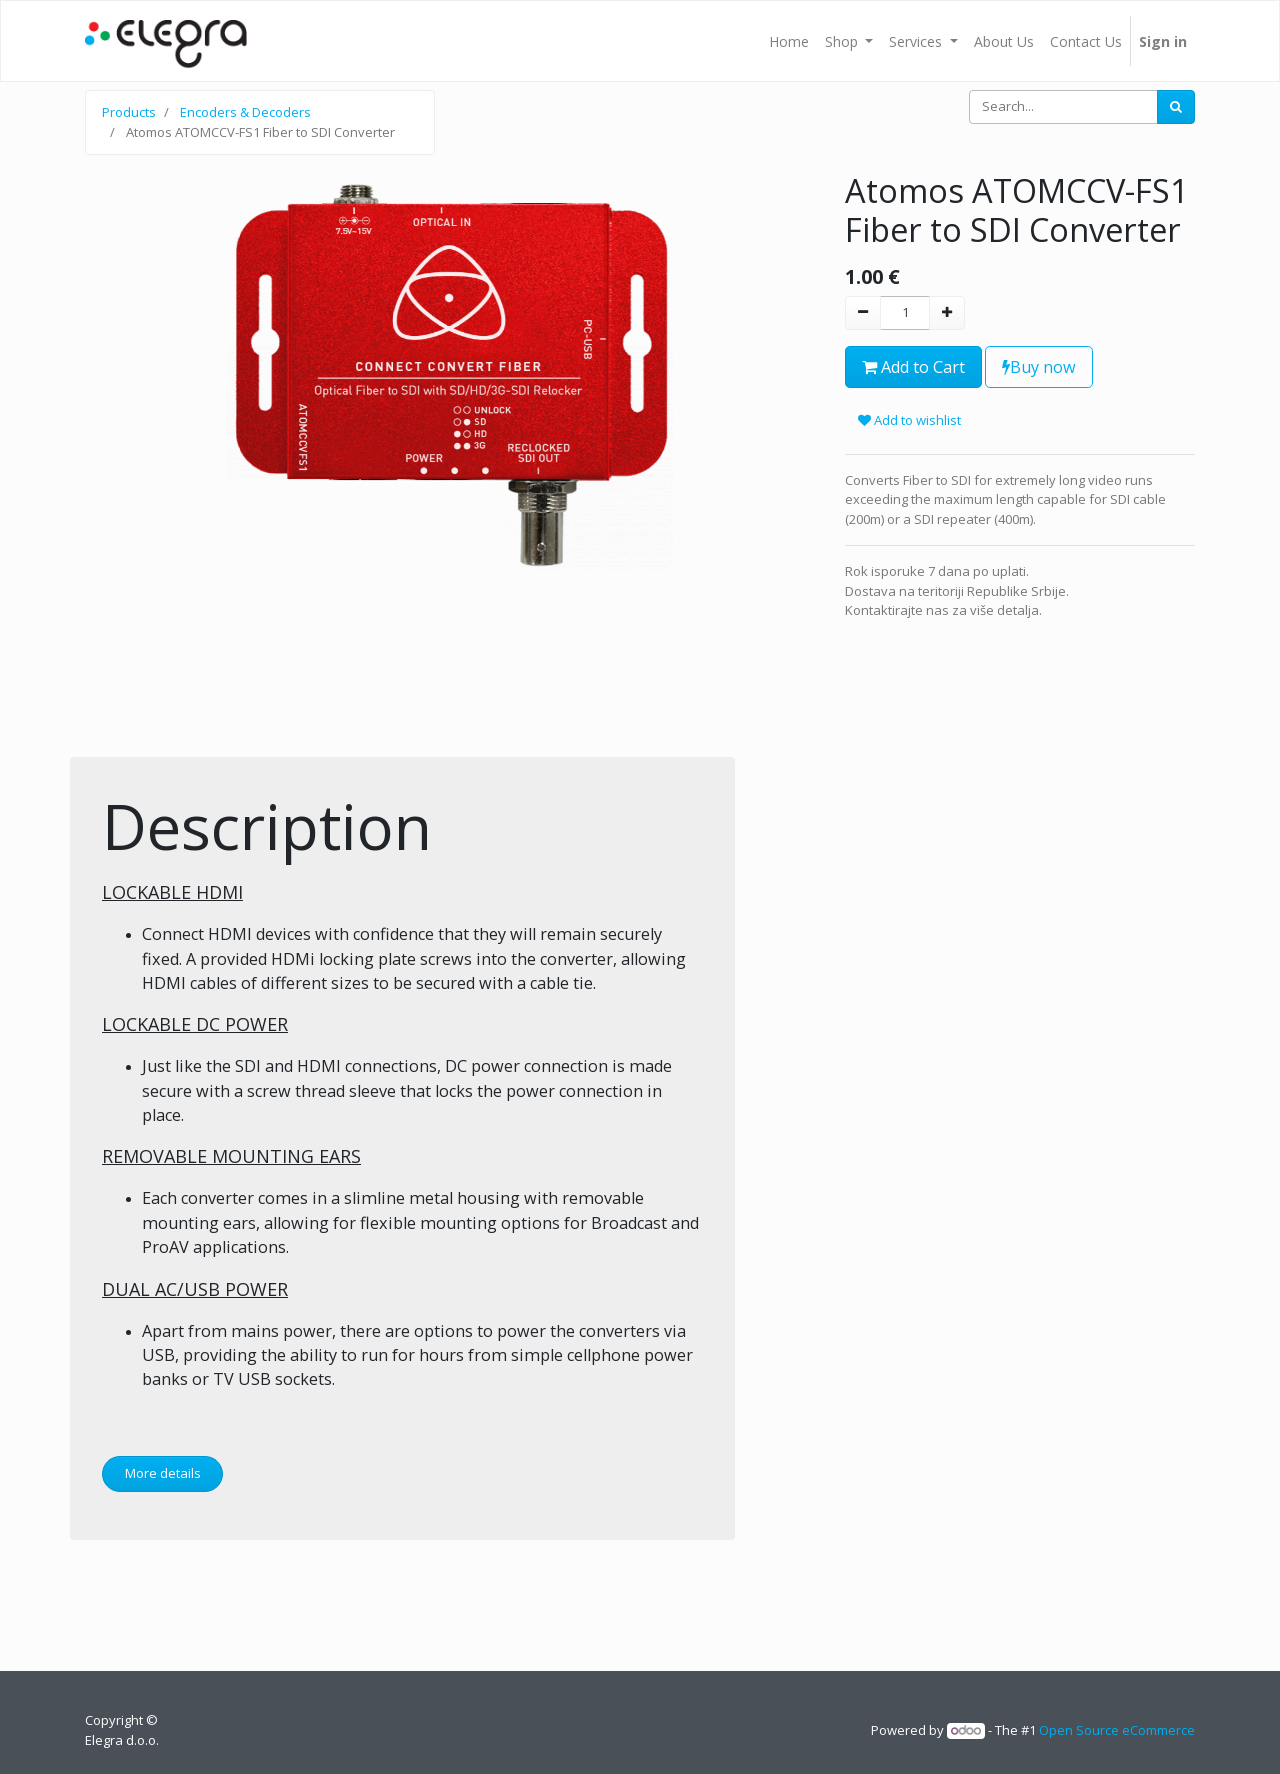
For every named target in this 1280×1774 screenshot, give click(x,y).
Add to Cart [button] (913, 367)
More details (163, 1473)
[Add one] (947, 313)
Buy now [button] (1039, 367)
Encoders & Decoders (245, 112)
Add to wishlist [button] (909, 420)
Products (129, 112)
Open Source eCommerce (1117, 1730)
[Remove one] (863, 313)
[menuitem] (789, 41)
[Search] (1176, 107)
